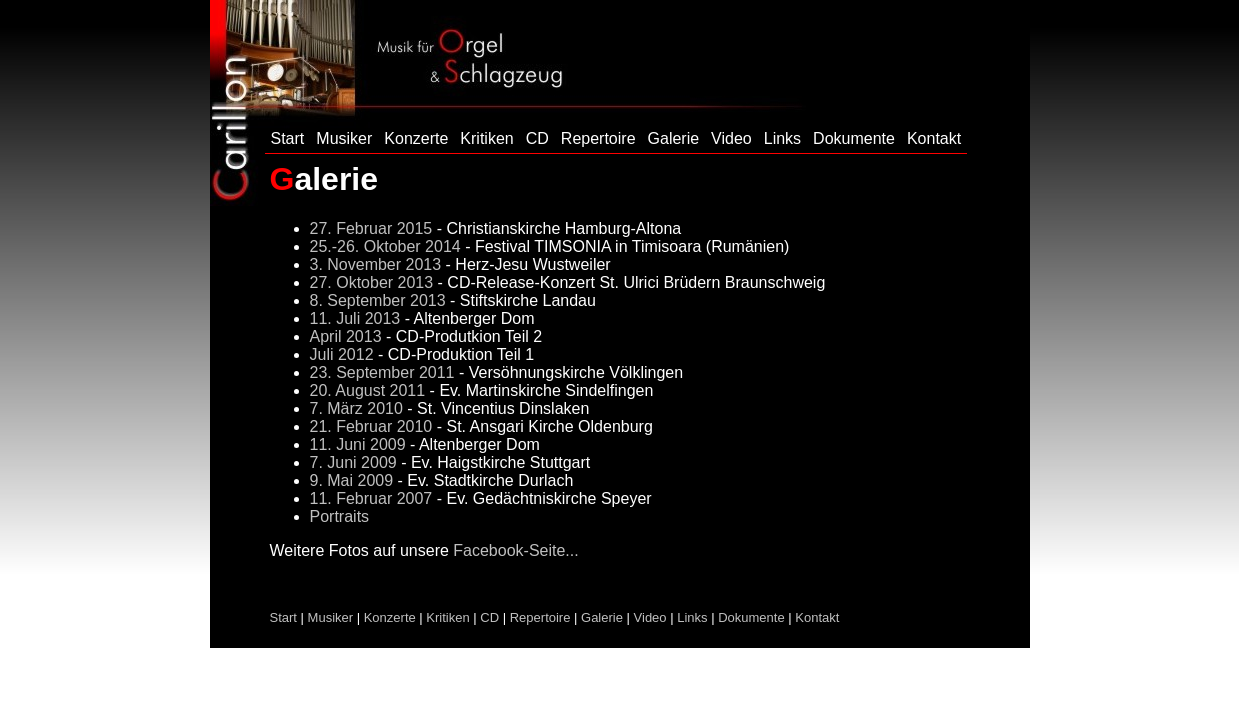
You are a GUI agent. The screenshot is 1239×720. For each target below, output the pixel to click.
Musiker (344, 138)
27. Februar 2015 (371, 228)
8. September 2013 (378, 300)
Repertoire (598, 138)
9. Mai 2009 (352, 480)
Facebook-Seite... (515, 550)
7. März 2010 (356, 408)
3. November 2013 (376, 264)
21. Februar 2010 (371, 426)
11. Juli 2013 (355, 318)
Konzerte (416, 138)
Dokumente (854, 138)
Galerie (674, 138)
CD (537, 138)
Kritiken (486, 138)
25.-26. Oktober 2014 (385, 246)
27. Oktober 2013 (372, 282)
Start (288, 138)
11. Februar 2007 (371, 498)
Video (731, 138)
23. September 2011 (382, 372)
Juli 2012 (342, 354)
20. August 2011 (368, 390)
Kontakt (934, 138)
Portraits (340, 516)
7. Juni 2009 (353, 462)
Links (782, 138)
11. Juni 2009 (358, 444)
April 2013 (346, 336)
